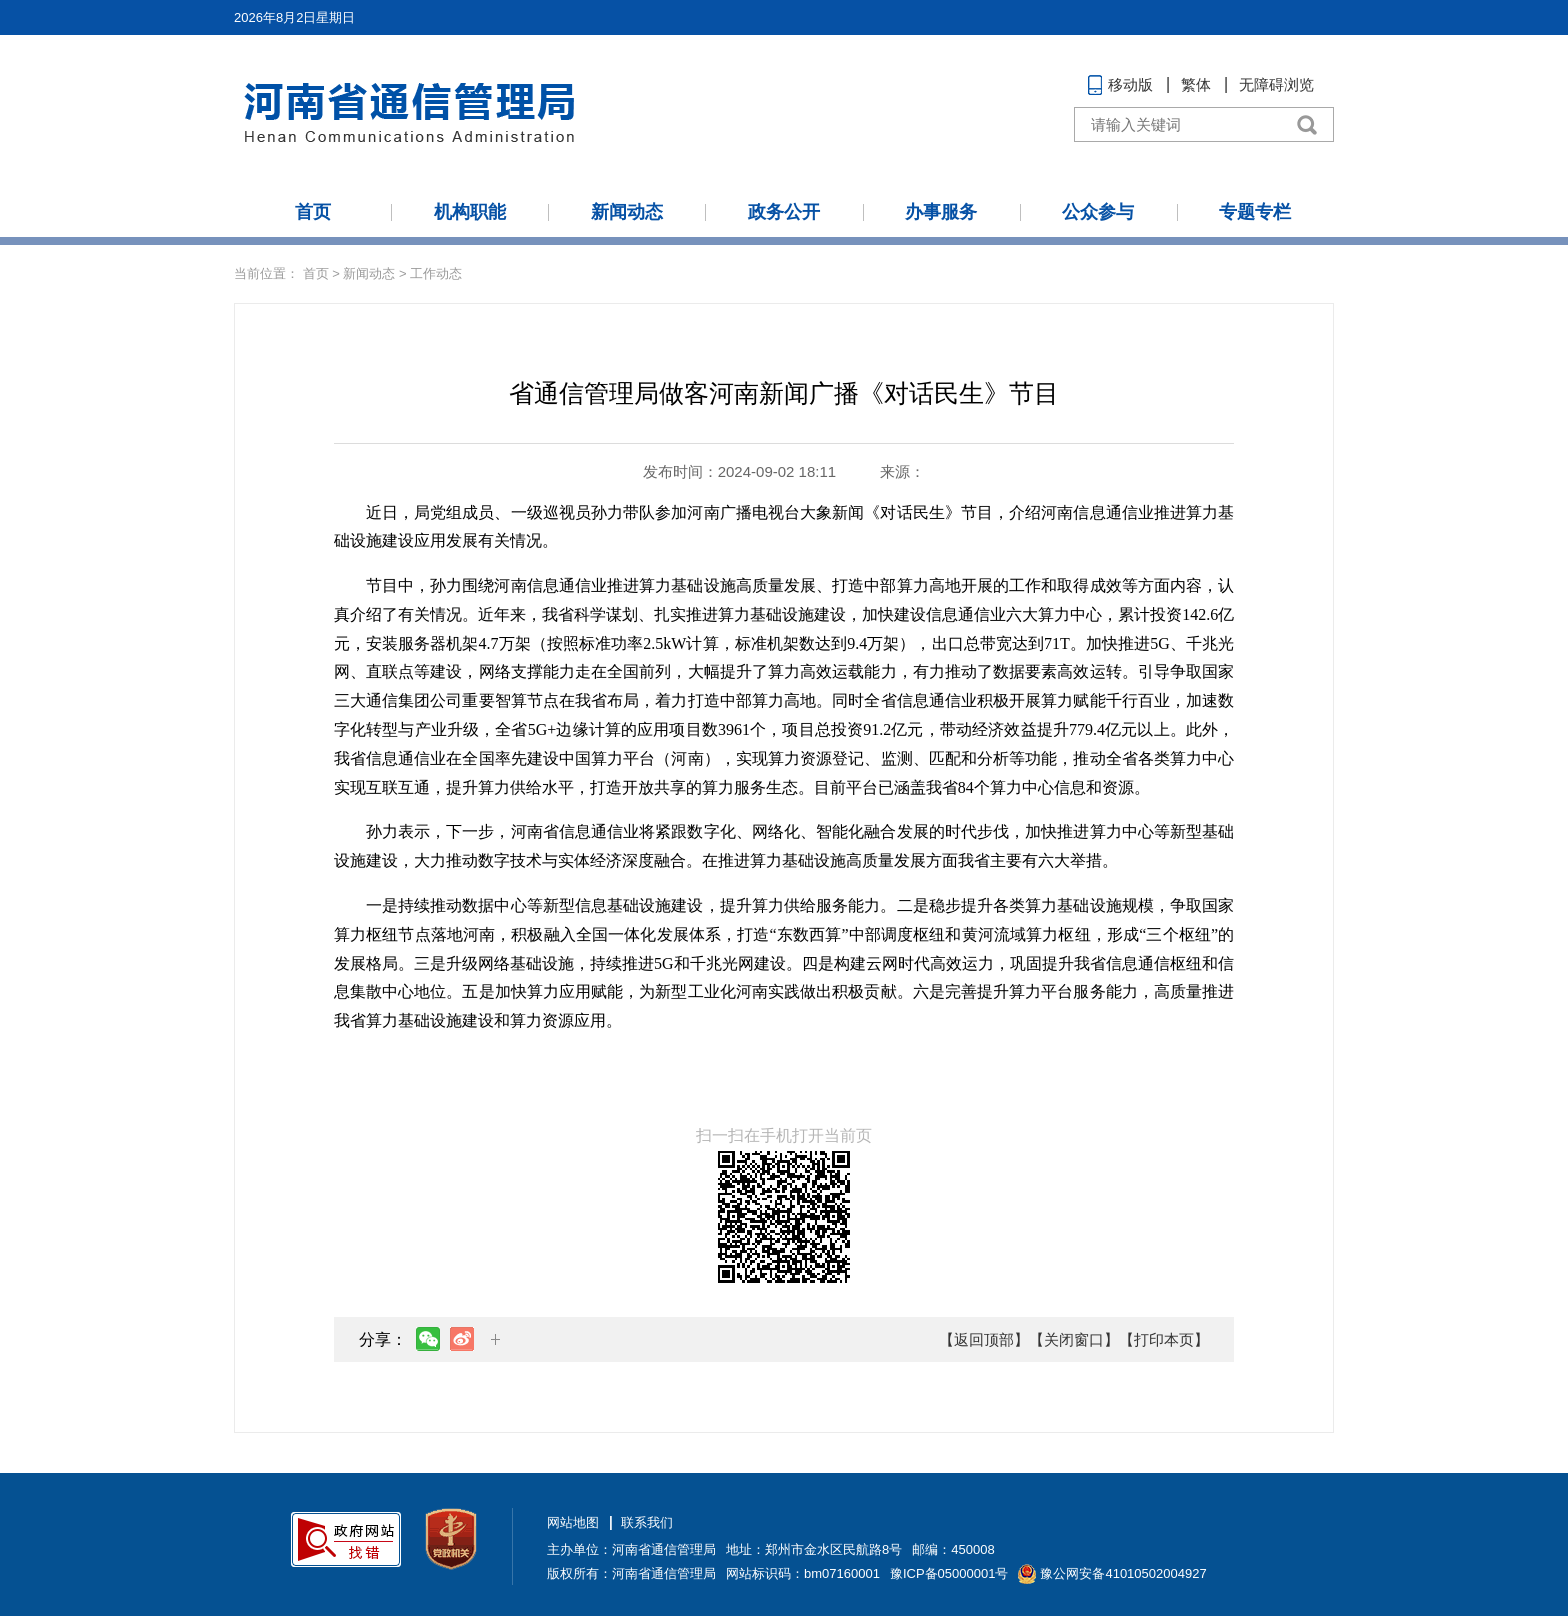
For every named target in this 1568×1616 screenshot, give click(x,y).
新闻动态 (627, 212)
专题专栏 (1255, 212)
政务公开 (784, 212)
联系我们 (647, 1522)
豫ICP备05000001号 (949, 1573)
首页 (313, 212)
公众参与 (1098, 212)
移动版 (1130, 84)
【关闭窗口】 (1074, 1339)
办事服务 (941, 212)
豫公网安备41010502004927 (1123, 1573)
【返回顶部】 (984, 1339)
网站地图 (573, 1522)
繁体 (1196, 84)
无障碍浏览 (1276, 84)
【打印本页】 (1164, 1339)
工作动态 (436, 273)
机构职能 (470, 212)
